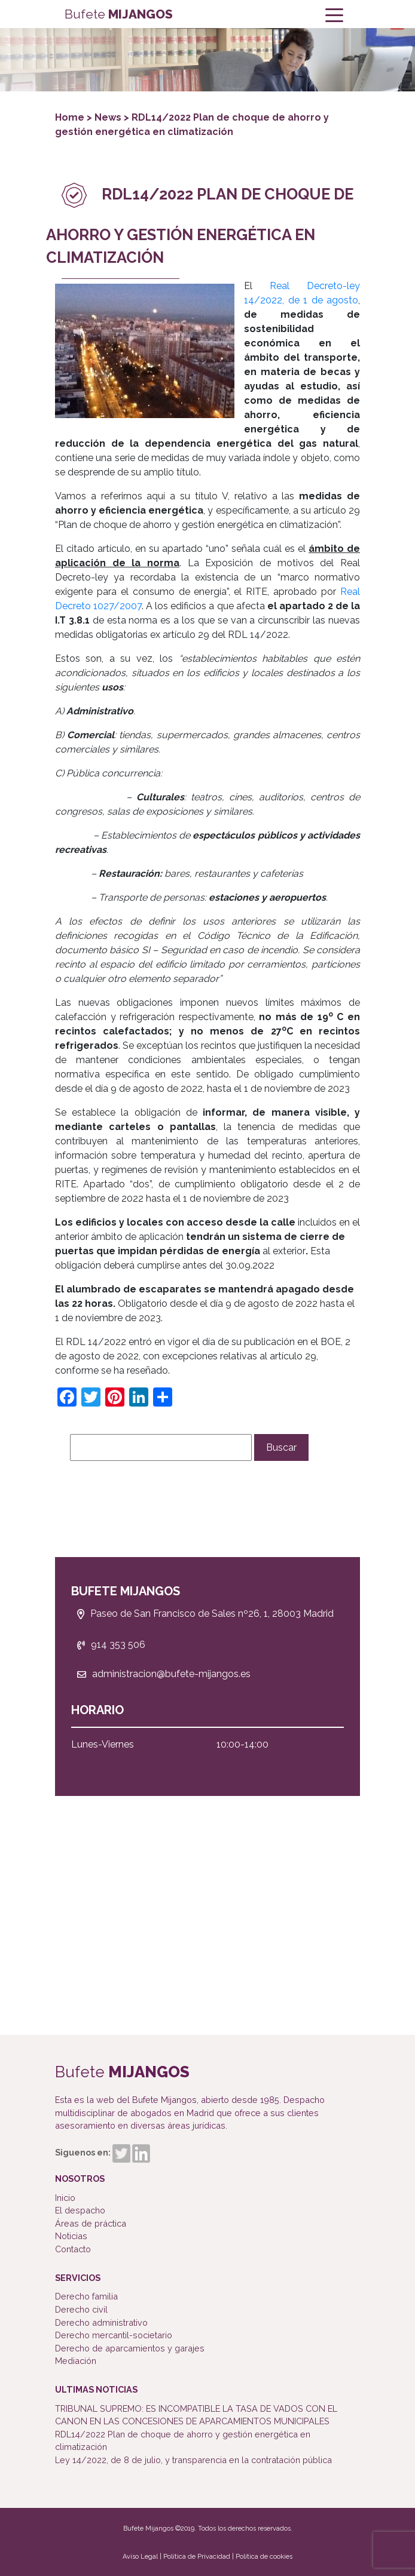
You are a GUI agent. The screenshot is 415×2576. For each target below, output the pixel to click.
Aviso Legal (140, 2556)
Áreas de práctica (90, 2223)
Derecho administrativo (101, 2322)
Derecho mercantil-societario (113, 2335)
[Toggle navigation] (334, 14)
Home (71, 117)
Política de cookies (264, 2556)
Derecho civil (81, 2309)
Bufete (119, 14)
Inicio (65, 2198)
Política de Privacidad (196, 2556)
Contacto (73, 2249)
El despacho (80, 2210)
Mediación (75, 2361)
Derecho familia (86, 2296)
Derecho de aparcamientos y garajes (130, 2348)
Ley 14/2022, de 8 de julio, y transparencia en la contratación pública (193, 2460)
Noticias (71, 2236)
